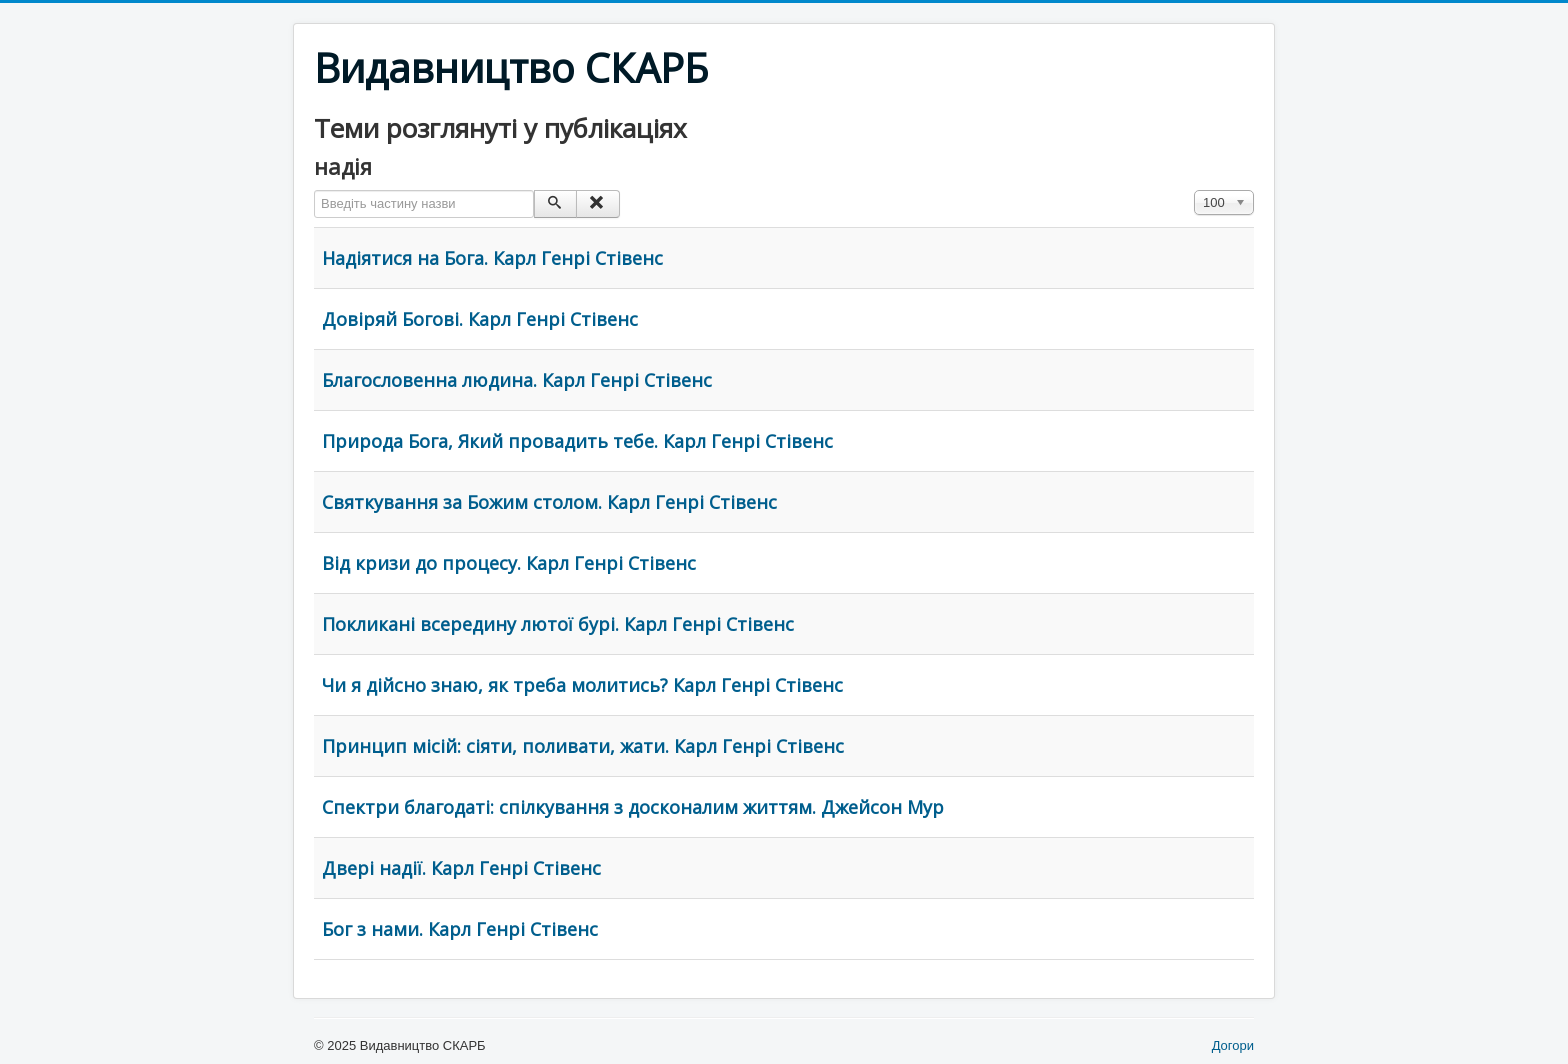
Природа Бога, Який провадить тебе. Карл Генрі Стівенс (577, 441)
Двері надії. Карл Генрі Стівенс (461, 868)
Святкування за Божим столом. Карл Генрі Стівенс (549, 502)
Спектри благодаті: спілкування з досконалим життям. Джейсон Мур (633, 807)
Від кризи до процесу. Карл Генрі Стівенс (509, 563)
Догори (1233, 1045)
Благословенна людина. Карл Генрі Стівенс (517, 380)
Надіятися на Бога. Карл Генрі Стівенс (492, 258)
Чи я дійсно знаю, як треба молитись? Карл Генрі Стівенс (582, 685)
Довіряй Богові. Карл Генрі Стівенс (480, 319)
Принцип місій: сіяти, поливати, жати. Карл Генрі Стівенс (583, 746)
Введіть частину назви (314, 190)
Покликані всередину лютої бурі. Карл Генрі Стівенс (558, 624)
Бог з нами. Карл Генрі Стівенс (460, 929)
